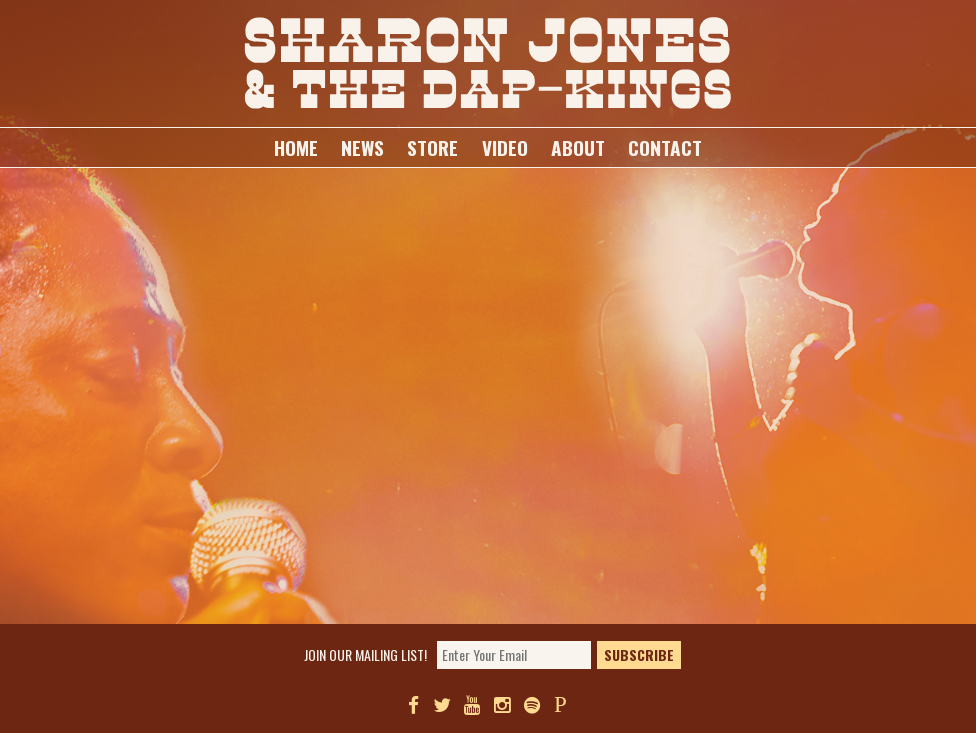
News (362, 147)
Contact (665, 147)
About (578, 147)
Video (505, 147)
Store (432, 147)
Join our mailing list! (365, 656)
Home (296, 147)
